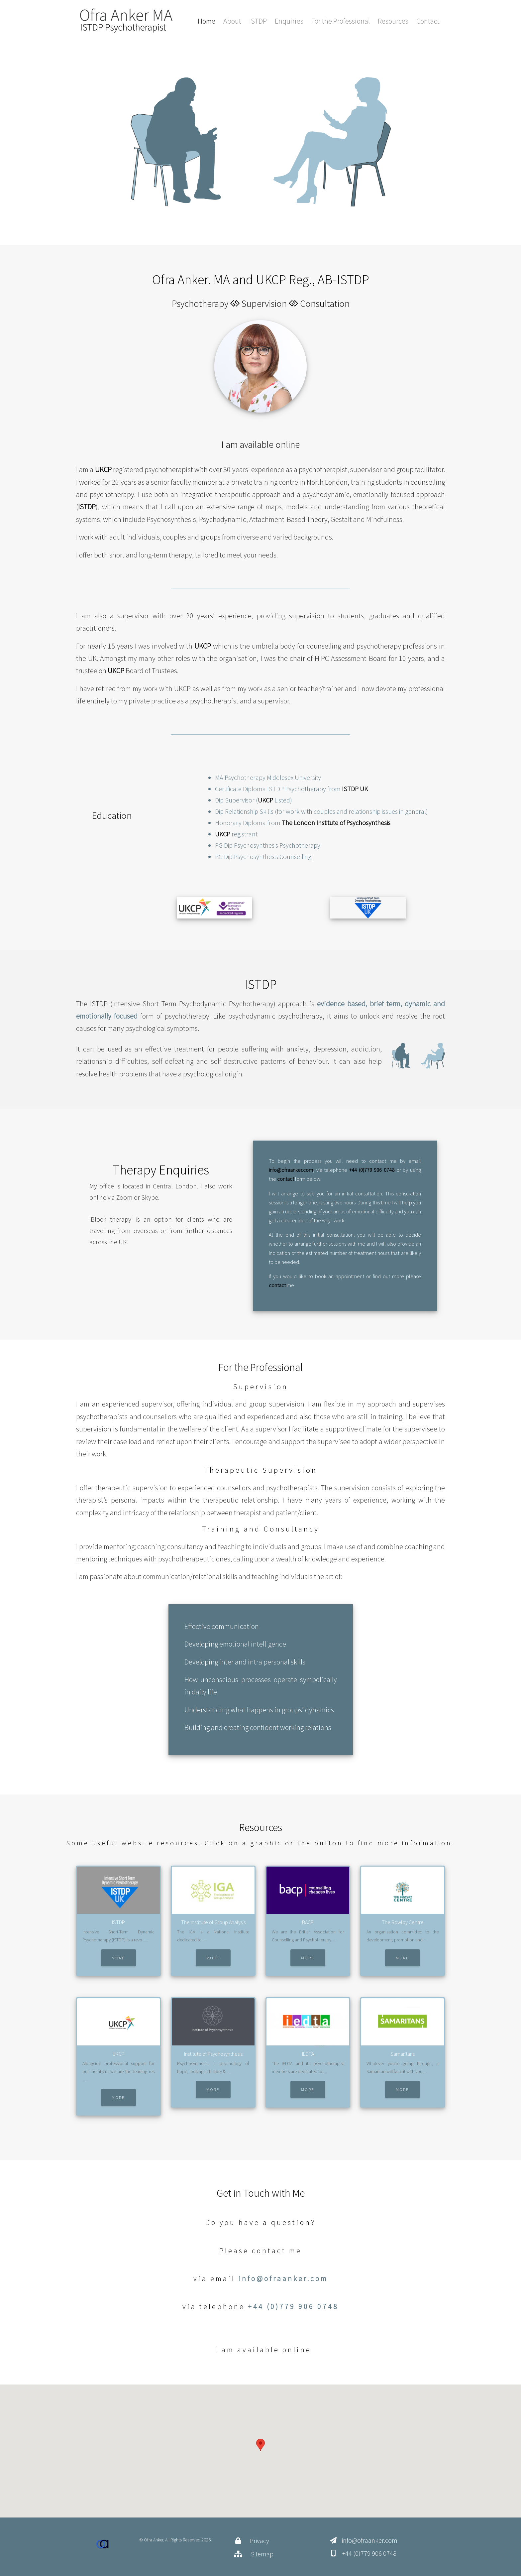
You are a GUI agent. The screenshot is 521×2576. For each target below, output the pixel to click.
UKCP (103, 469)
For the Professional (340, 21)
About (232, 21)
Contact (428, 21)
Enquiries (289, 21)
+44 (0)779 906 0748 (371, 1169)
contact (285, 1178)
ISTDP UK (355, 789)
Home (206, 21)
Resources (393, 21)
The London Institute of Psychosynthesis (336, 822)
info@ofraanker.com (291, 1169)
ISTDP (258, 21)
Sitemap (262, 2554)
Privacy (259, 2540)
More (118, 1957)
